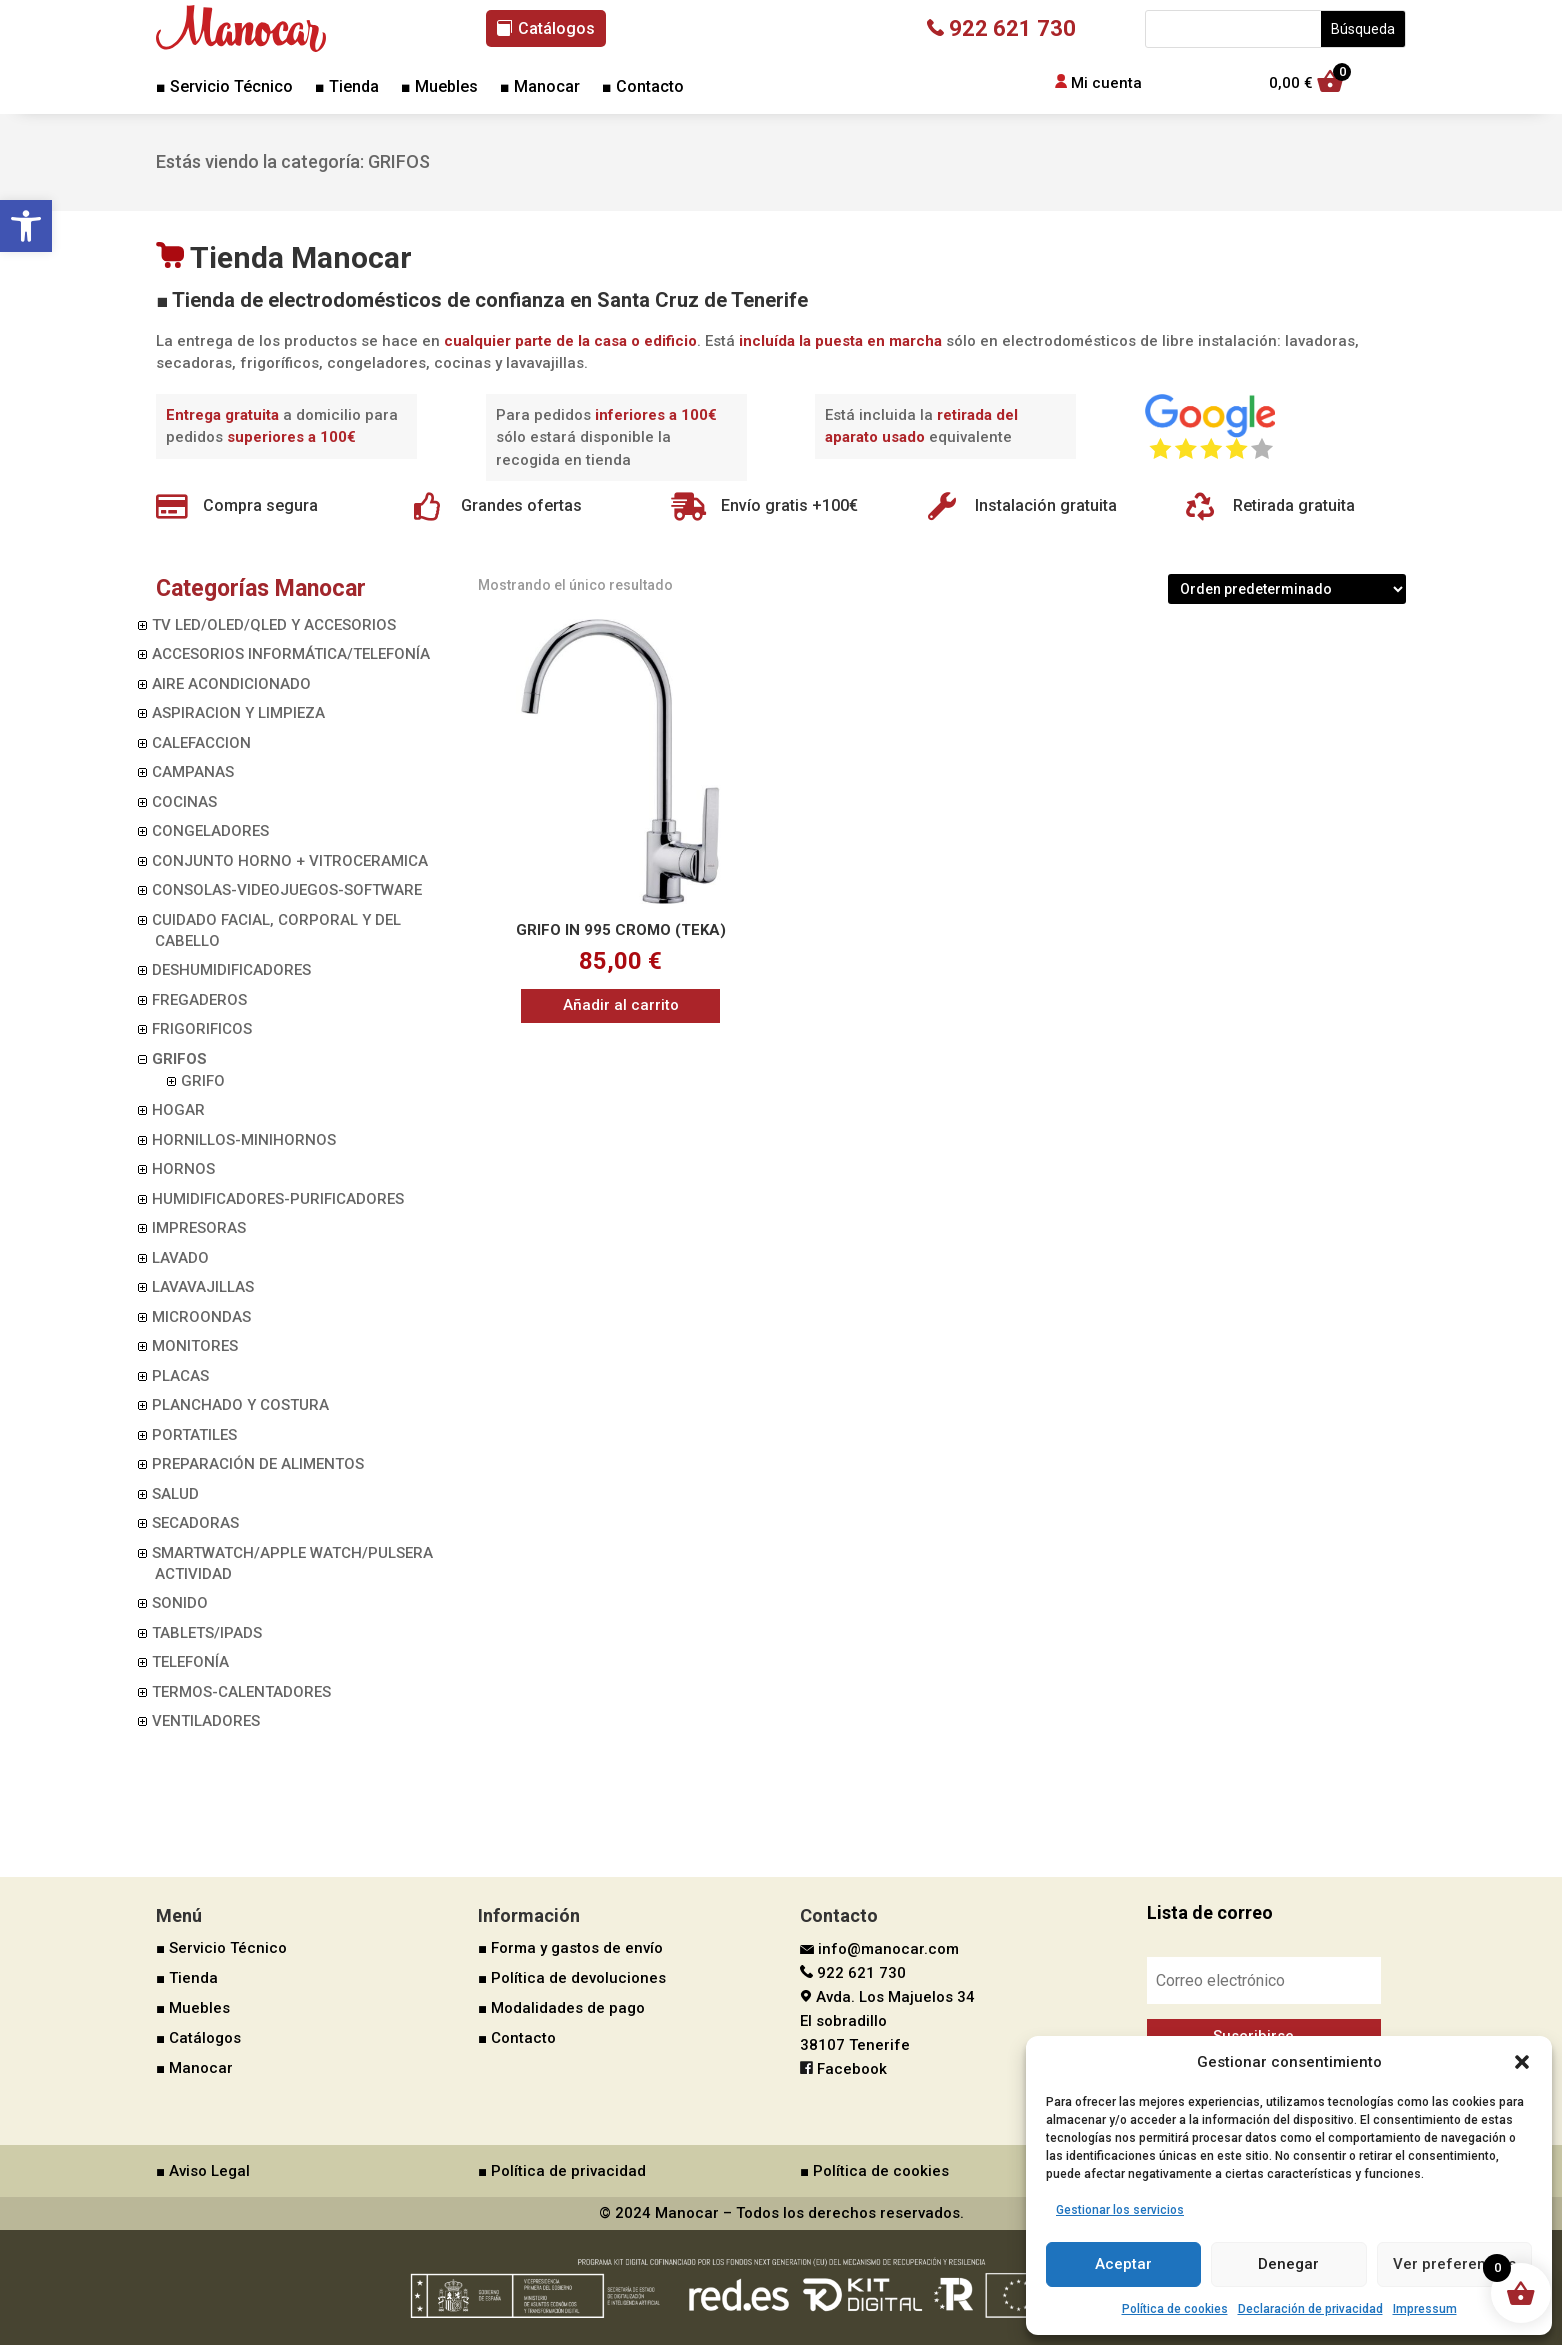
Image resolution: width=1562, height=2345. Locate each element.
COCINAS (184, 802)
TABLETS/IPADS (207, 1633)
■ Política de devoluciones (572, 1978)
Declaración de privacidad (1310, 2309)
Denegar (1288, 2264)
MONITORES (195, 1346)
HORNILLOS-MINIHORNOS (244, 1140)
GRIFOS (179, 1059)
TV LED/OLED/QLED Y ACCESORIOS (274, 625)
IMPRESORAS (199, 1228)
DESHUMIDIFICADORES (231, 970)
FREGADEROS (199, 1000)
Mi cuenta (1106, 83)
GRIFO (203, 1081)
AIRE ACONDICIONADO (231, 684)
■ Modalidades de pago (561, 2008)
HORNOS (183, 1169)
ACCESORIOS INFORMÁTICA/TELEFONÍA (291, 654)
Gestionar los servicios (1120, 2210)
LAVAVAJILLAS (203, 1287)
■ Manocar (540, 88)
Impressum (1425, 2309)
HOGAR (178, 1110)
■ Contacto (643, 88)
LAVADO (180, 1258)
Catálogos (556, 28)
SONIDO (180, 1603)
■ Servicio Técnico (224, 88)
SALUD (175, 1494)
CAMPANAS (193, 772)
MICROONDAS (201, 1317)
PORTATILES (194, 1435)
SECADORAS (195, 1523)
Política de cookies (1175, 2309)
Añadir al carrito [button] (621, 1005)
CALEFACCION (201, 743)
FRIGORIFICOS (202, 1029)
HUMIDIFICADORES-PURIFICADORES (278, 1199)
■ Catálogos (198, 2038)
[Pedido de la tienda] (1287, 589)
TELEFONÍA (190, 1662)
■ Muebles (439, 88)
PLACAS (180, 1376)
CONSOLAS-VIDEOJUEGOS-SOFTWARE (287, 890)
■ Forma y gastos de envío (570, 1948)
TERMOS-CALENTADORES (241, 1692)
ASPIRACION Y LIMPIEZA (238, 713)
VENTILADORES (206, 1721)
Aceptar (1123, 2264)
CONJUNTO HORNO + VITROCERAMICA (290, 861)
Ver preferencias (1454, 2264)
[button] (26, 226)
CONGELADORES (210, 831)
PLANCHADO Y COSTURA (240, 1405)
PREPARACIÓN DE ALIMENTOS (258, 1464)
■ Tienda (347, 88)
